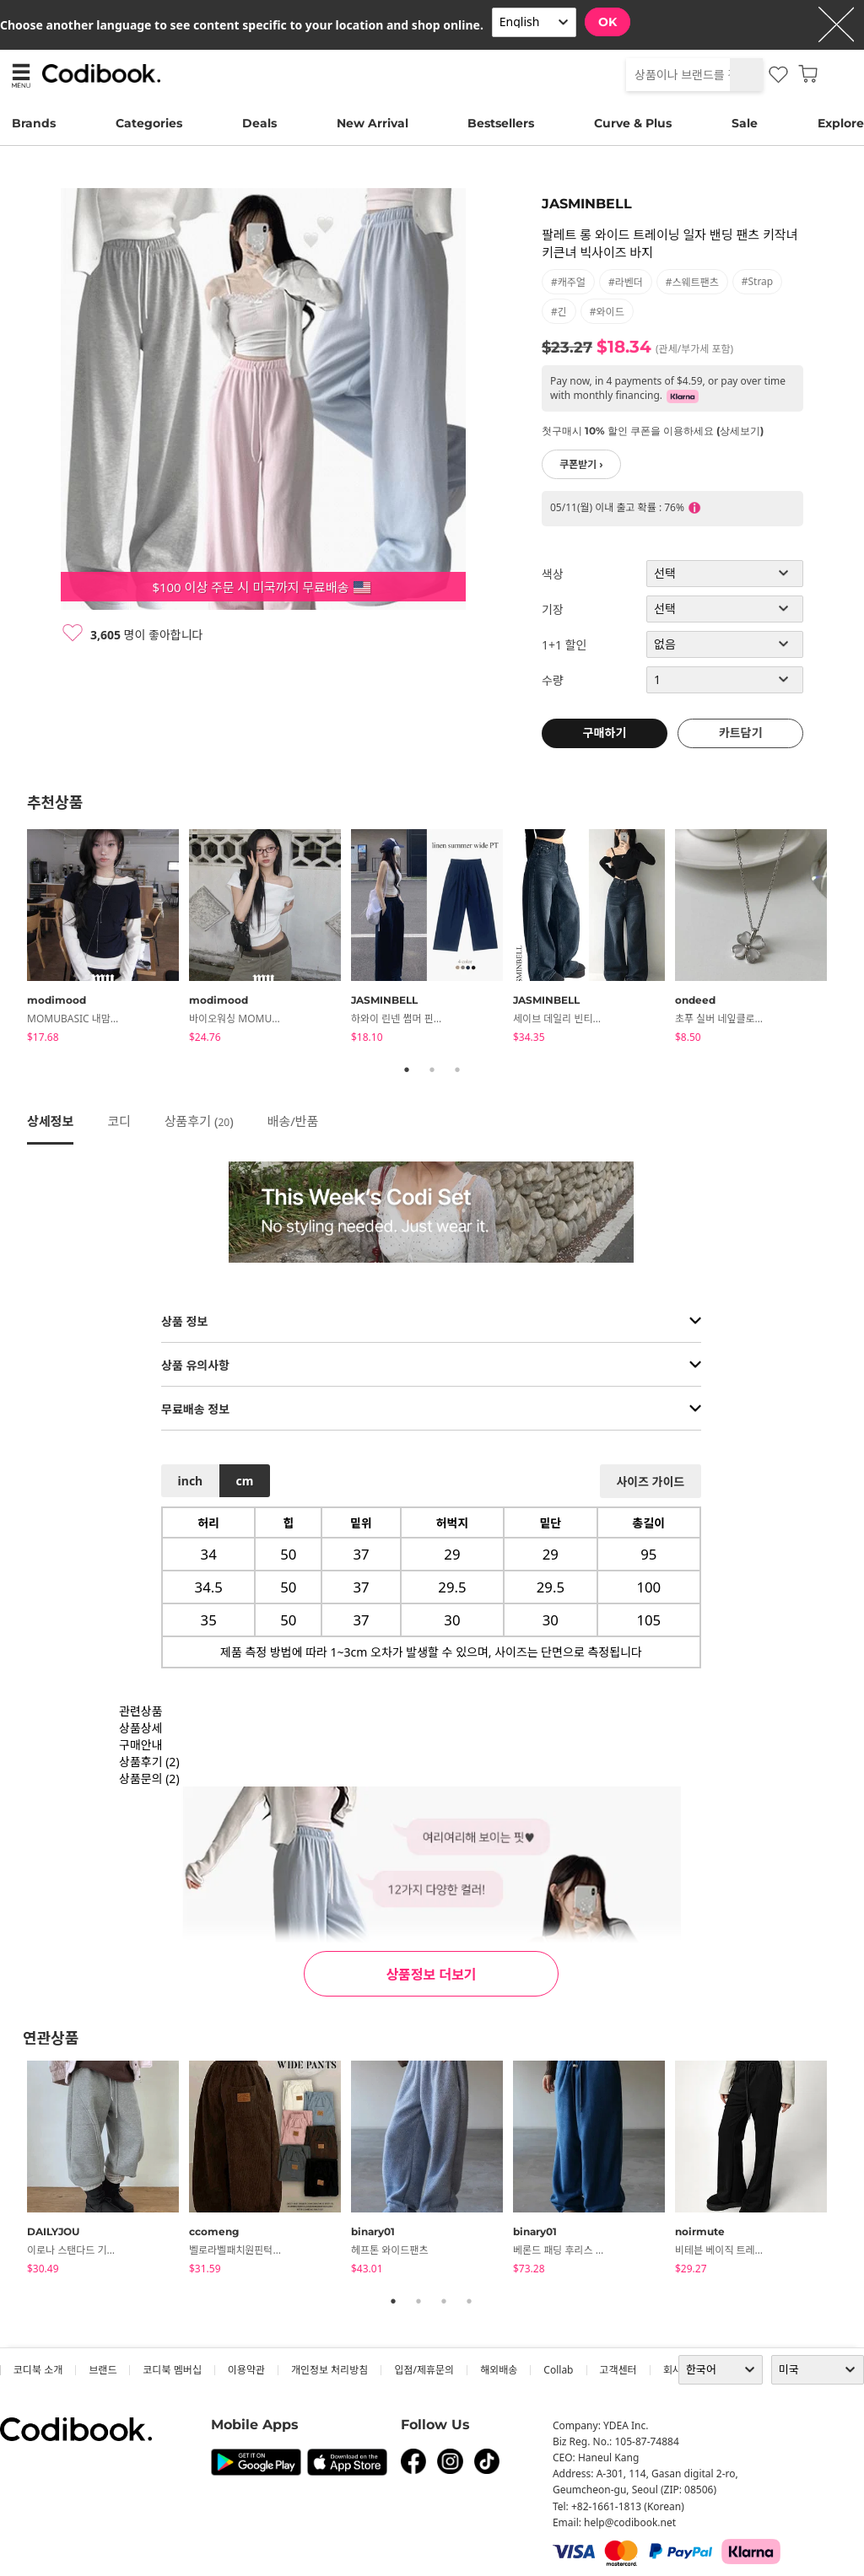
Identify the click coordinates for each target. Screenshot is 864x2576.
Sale (745, 123)
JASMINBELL (587, 204)
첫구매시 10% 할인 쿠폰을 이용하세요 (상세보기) (653, 430)
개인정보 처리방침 (329, 2370)
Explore (841, 123)
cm (244, 1481)
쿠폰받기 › (581, 464)
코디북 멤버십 (172, 2370)
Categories (149, 123)
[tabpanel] (108, 939)
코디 (119, 1121)
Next (849, 938)
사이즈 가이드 (650, 1482)
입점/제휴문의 (424, 2370)
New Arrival (372, 123)
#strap (758, 281)
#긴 (559, 311)
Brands (34, 123)
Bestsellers (500, 123)
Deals (259, 123)
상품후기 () (199, 1121)
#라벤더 (625, 282)
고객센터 (618, 2370)
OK (607, 22)
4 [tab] (469, 2301)
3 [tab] (457, 1069)
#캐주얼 (568, 282)
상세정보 (50, 1121)
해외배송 (498, 2370)
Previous (14, 938)
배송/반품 (293, 1121)
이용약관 (246, 2370)
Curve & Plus (633, 123)
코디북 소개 (38, 2370)
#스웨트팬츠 (692, 282)
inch (190, 1481)
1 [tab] (406, 1069)
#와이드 (607, 311)
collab (558, 2370)
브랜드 (102, 2370)
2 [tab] (432, 1069)
